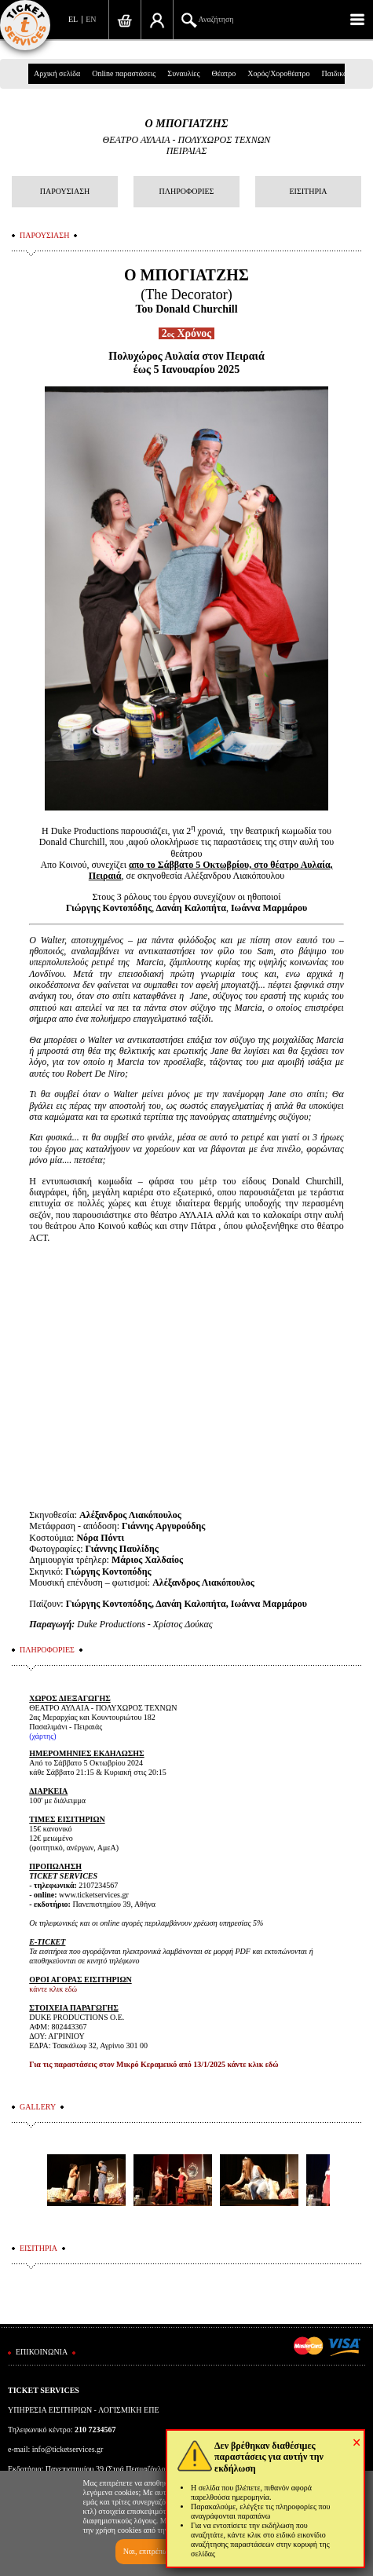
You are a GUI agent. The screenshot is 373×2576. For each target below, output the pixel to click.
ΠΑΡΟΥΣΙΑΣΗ (65, 191)
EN (91, 19)
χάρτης (43, 1736)
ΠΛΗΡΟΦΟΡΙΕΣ (186, 191)
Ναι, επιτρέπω (145, 2551)
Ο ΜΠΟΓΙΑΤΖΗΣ (187, 124)
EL (73, 19)
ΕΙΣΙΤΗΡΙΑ (308, 191)
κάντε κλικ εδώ (53, 1989)
